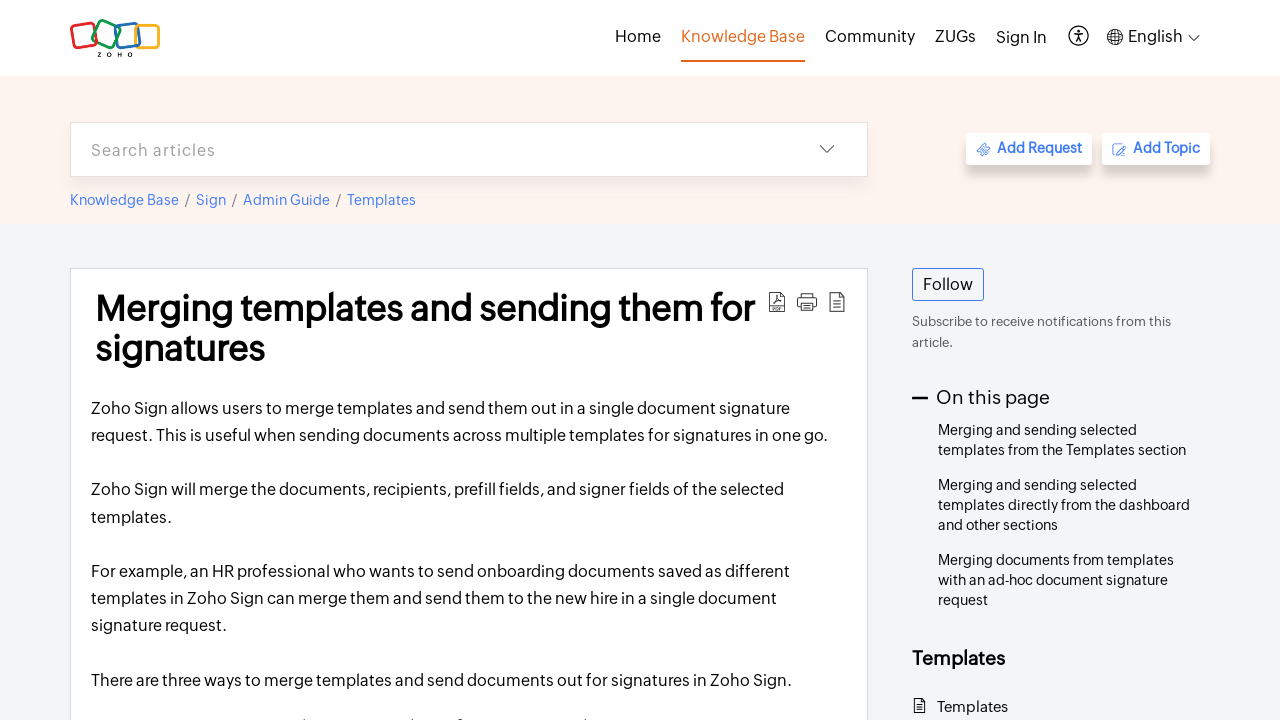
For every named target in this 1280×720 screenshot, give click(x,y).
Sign (211, 200)
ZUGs (955, 36)
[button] (1079, 37)
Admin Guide (286, 200)
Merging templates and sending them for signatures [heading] (425, 329)
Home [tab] (638, 36)
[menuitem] (1021, 38)
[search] (429, 149)
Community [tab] (870, 36)
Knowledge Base (124, 200)
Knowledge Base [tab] (743, 36)
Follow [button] (948, 284)
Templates (381, 200)
